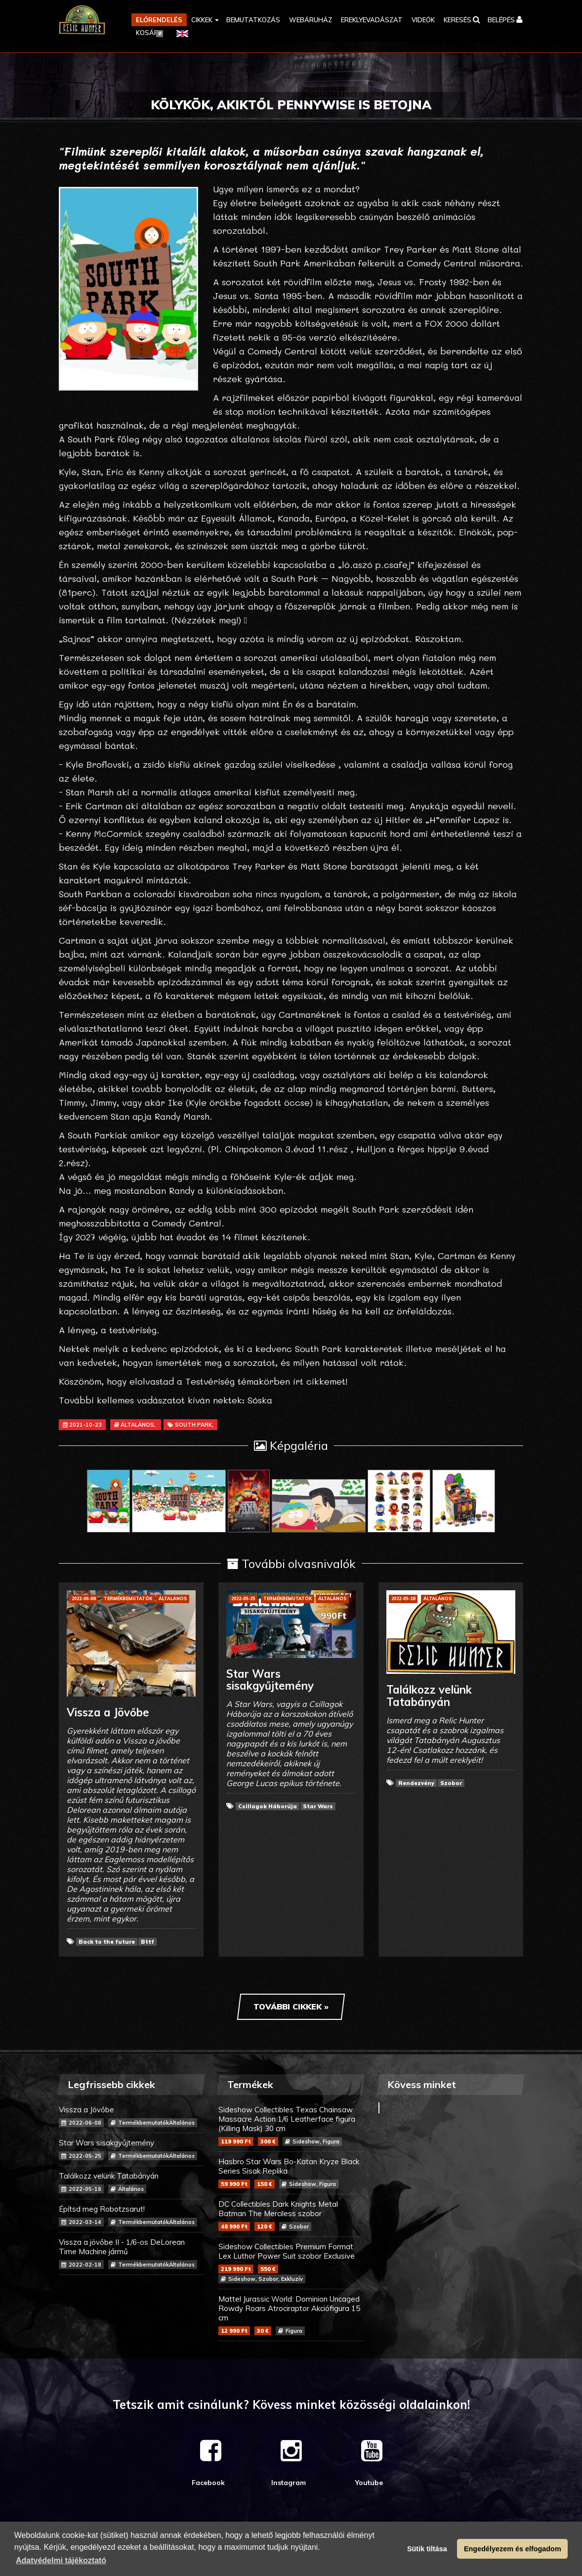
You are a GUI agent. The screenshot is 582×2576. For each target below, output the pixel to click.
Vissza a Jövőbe (131, 2116)
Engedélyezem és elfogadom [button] (512, 2549)
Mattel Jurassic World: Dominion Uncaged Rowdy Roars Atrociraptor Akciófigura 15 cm (290, 2314)
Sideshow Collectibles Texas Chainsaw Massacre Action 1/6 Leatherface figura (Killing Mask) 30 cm (290, 2125)
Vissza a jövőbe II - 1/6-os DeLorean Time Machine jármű (131, 2253)
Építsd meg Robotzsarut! (131, 2215)
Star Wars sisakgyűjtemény (131, 2149)
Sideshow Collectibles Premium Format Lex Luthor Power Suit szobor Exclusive (290, 2262)
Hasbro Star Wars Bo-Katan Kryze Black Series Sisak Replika (290, 2172)
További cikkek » (291, 2006)
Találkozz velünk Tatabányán (131, 2182)
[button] (204, 19)
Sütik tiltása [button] (427, 2549)
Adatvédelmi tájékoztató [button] (61, 2560)
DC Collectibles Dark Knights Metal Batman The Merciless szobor (290, 2215)
